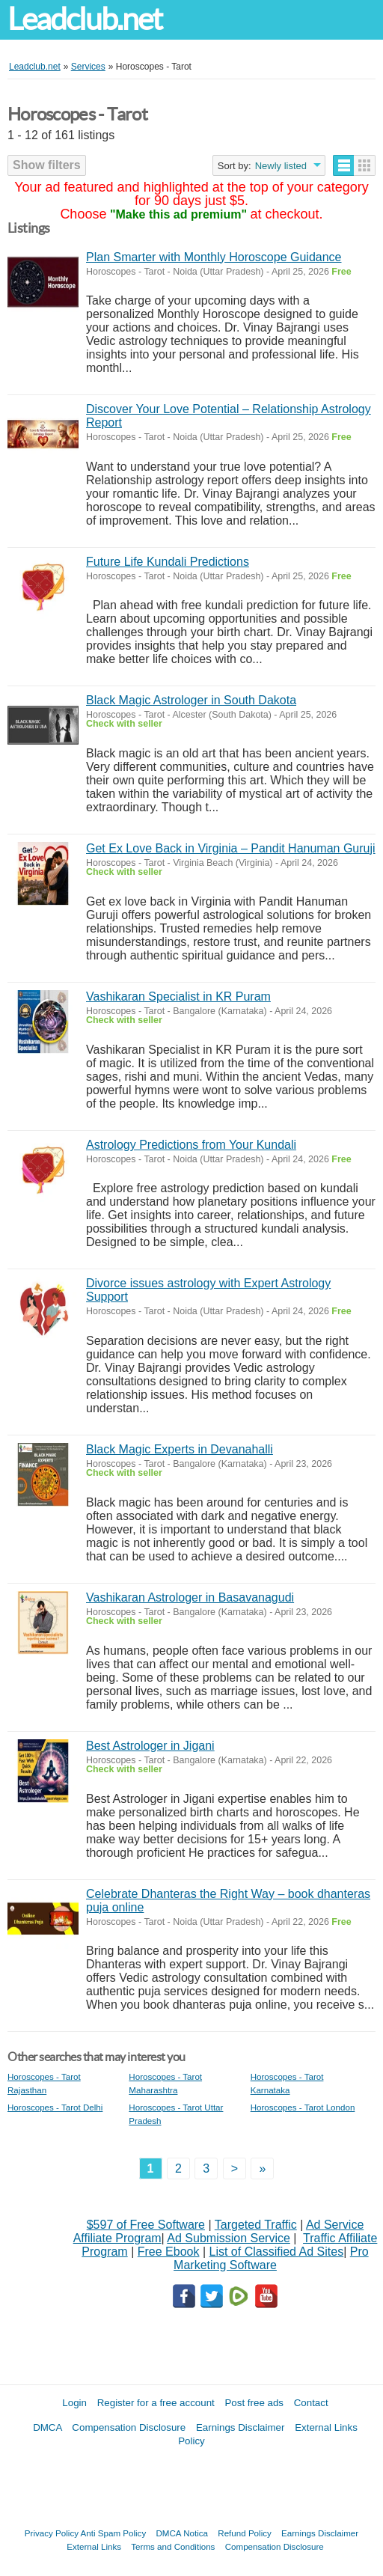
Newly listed (281, 165)
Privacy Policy (52, 2533)
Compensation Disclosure (129, 2427)
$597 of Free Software (146, 2224)
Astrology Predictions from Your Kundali (191, 1144)
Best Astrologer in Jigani (150, 1745)
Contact (311, 2402)
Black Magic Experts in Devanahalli (179, 1449)
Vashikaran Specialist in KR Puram (178, 996)
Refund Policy (245, 2533)
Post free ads (254, 2402)
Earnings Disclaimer (240, 2427)
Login (74, 2402)
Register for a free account (156, 2402)
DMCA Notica (182, 2533)
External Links (94, 2546)
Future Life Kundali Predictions (167, 561)
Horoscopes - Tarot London (303, 2107)
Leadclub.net (84, 19)
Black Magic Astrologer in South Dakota (191, 700)
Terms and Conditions (173, 2546)
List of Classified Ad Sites (276, 2251)
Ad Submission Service (228, 2238)
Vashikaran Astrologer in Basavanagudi (190, 1597)
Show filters (47, 165)
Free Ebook (169, 2251)
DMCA (47, 2427)
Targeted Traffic (256, 2224)
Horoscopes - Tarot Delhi (54, 2107)
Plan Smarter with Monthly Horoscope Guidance (214, 257)
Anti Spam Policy (114, 2533)
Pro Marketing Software (271, 2258)
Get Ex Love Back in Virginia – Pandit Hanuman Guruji (231, 848)
